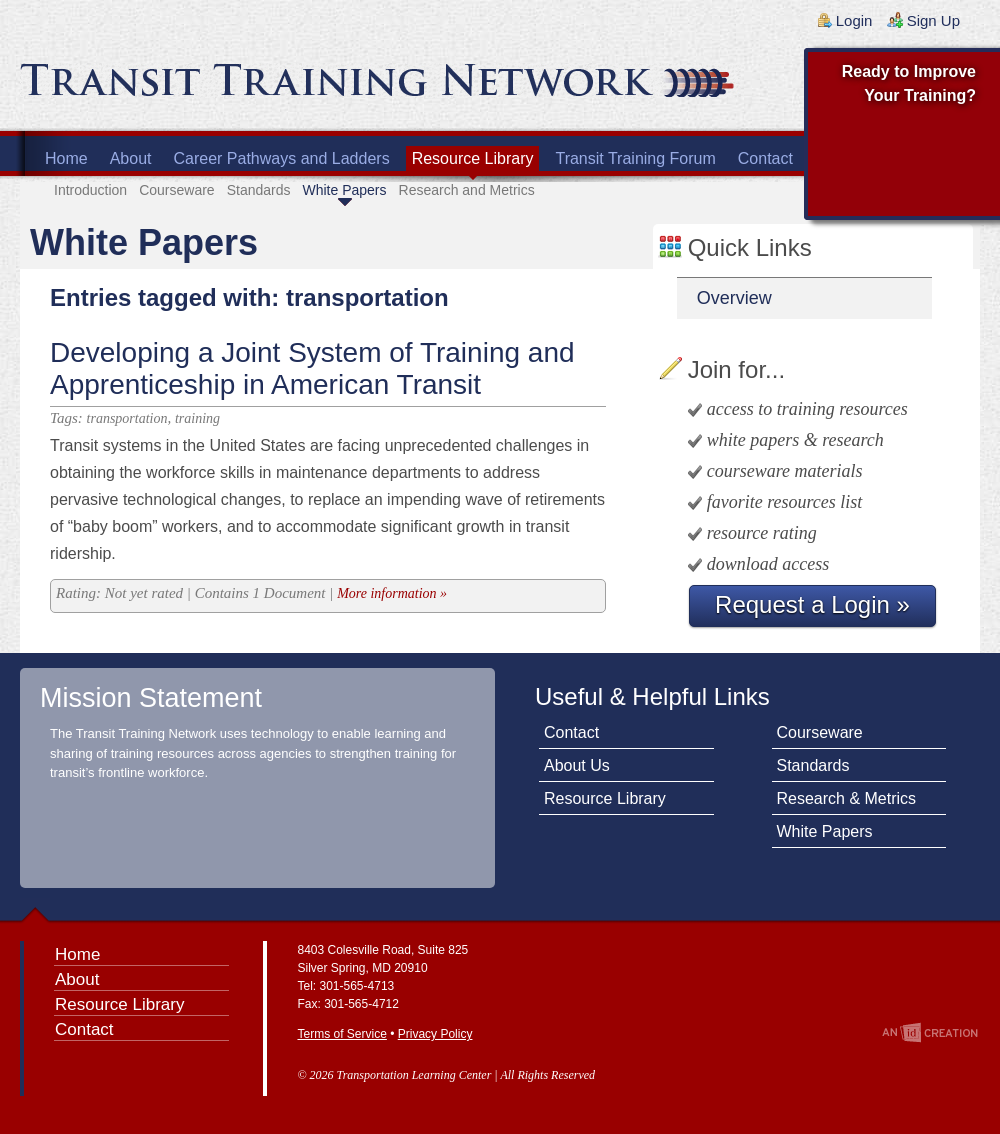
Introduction (90, 190)
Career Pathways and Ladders (282, 158)
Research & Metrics (847, 798)
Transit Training (260, 87)
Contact (765, 158)
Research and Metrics (467, 190)
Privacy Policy (435, 1034)
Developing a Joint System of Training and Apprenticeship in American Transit (312, 368)
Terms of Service (342, 1034)
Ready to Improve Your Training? (909, 83)
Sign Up (933, 20)
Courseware (176, 190)
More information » (392, 593)
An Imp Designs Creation (930, 1032)
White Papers (344, 190)
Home (66, 158)
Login (854, 20)
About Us (577, 765)
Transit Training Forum (635, 158)
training (197, 418)
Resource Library (473, 158)
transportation (127, 418)
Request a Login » (812, 604)
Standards (259, 190)
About (131, 158)
